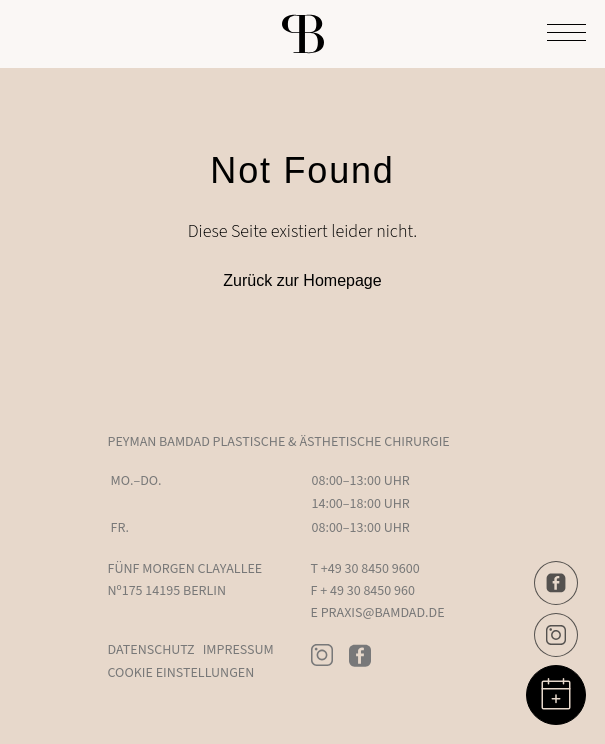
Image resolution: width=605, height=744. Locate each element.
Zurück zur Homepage (302, 280)
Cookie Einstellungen (181, 673)
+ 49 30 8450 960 (367, 591)
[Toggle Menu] (566, 34)
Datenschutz (151, 650)
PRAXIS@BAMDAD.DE (383, 613)
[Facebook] (556, 583)
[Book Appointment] (556, 695)
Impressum (238, 650)
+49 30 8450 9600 (370, 569)
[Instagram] (556, 635)
